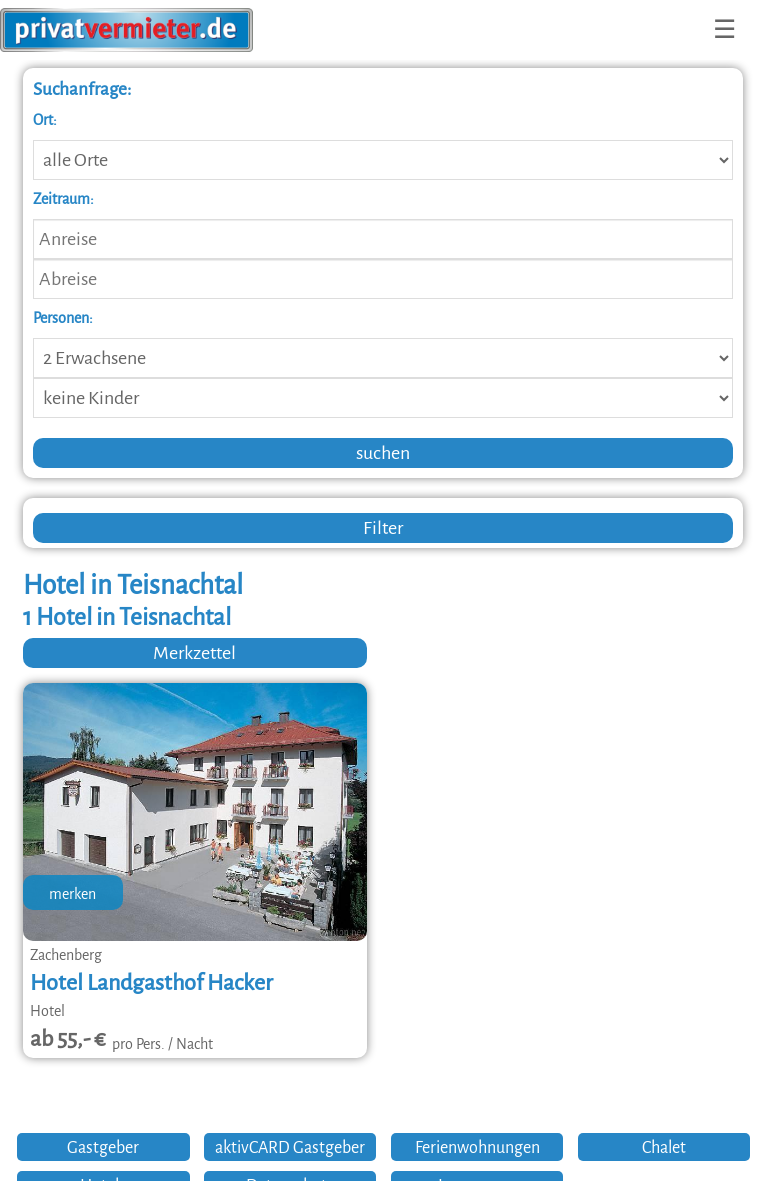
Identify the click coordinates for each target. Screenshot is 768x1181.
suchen (383, 453)
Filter (383, 528)
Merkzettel (194, 653)
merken (72, 894)
